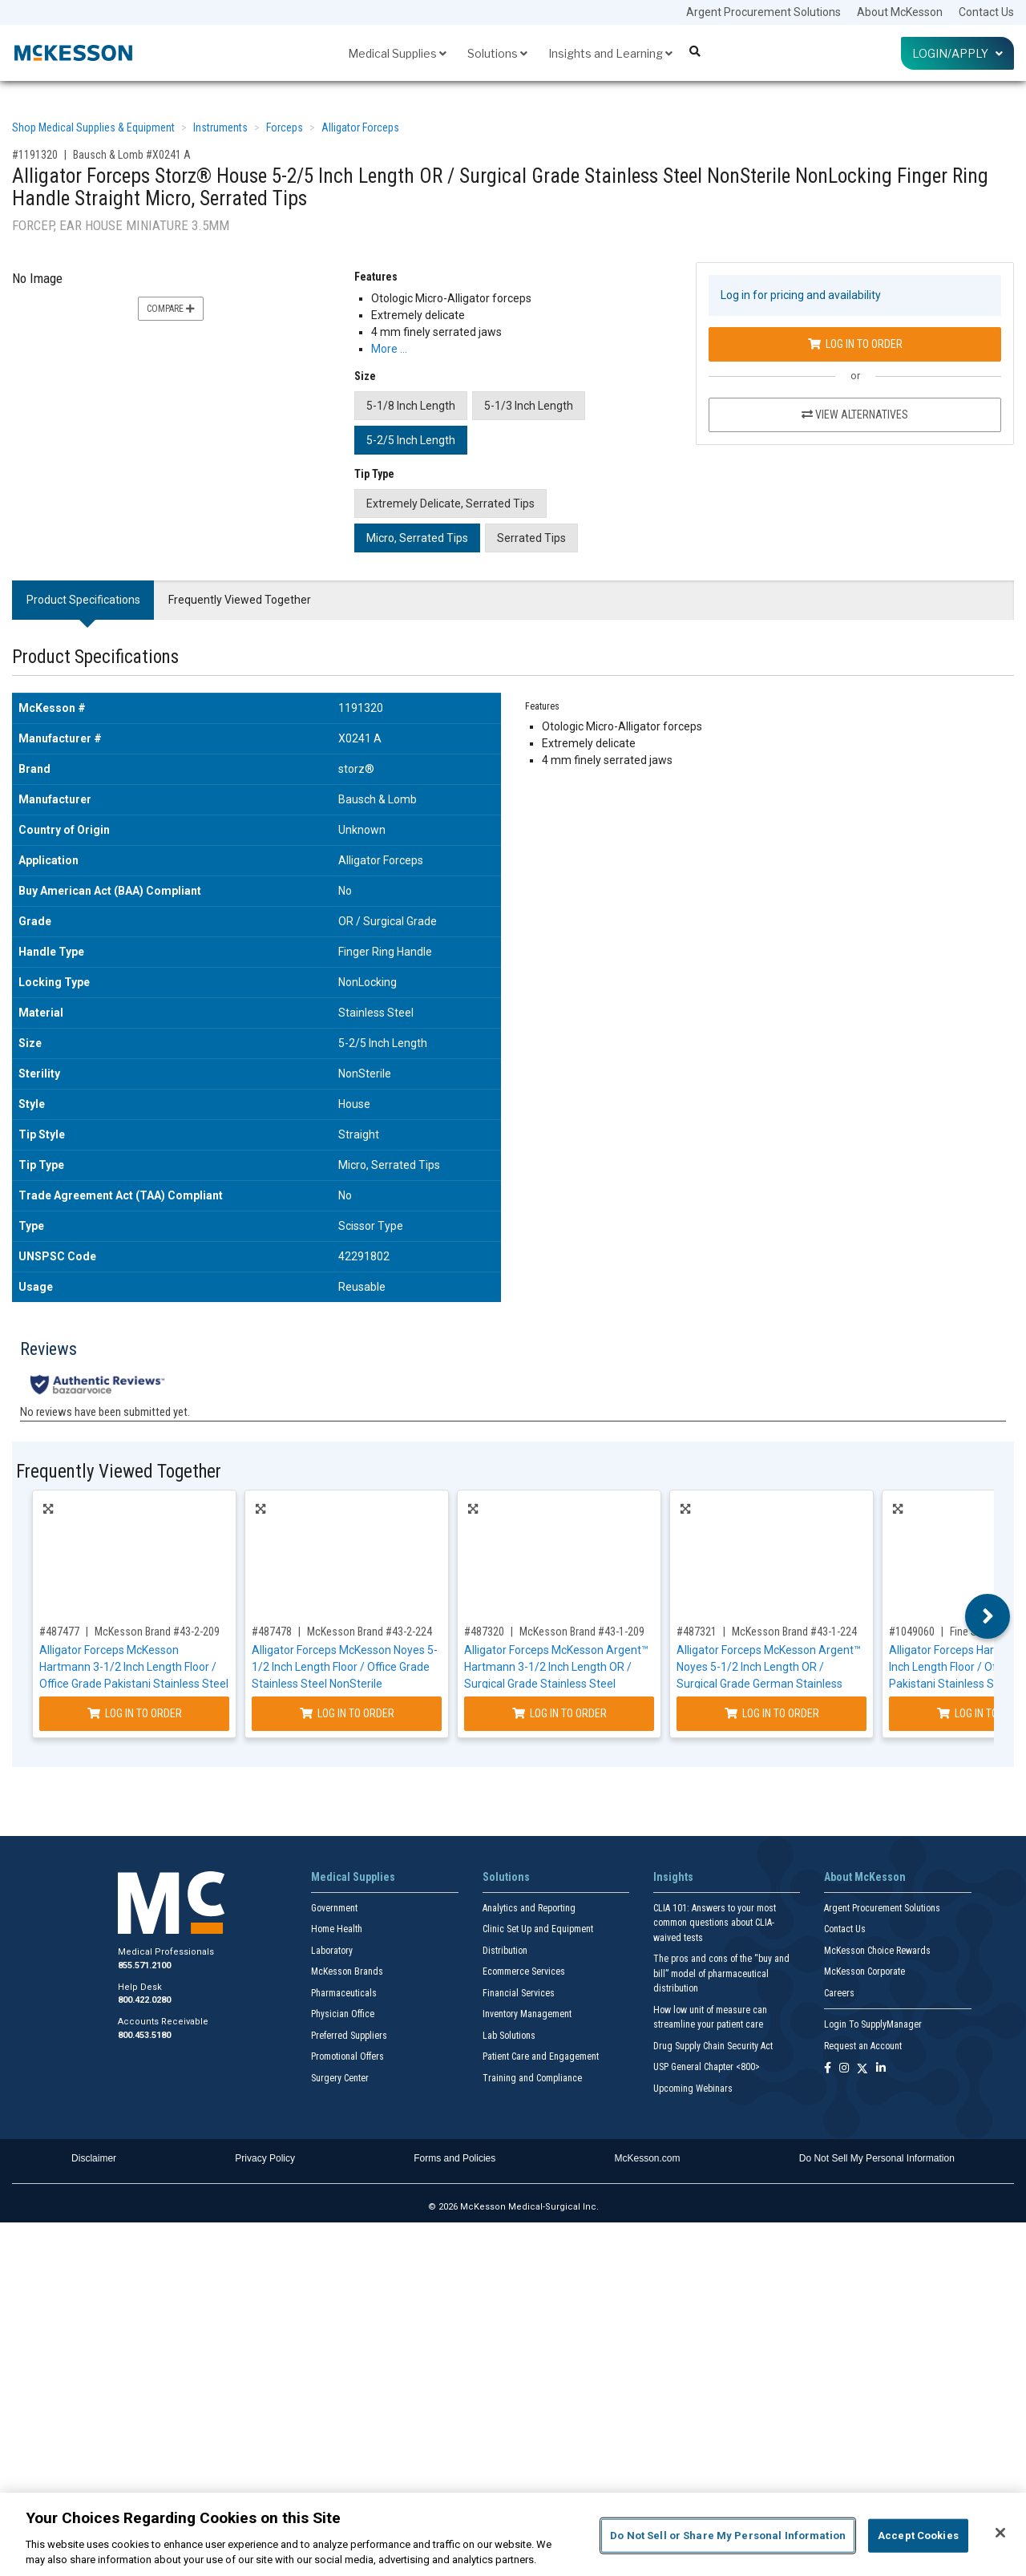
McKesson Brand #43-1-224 (794, 1631)
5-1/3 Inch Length (528, 405)
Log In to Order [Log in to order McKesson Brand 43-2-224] (347, 1713)
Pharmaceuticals (344, 1993)
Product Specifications (83, 599)
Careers (839, 1993)
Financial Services (519, 1993)
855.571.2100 (144, 1965)
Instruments (220, 127)
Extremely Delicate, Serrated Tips (450, 503)
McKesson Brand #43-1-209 (581, 1631)
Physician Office (342, 2014)
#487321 (697, 1631)
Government (334, 1908)
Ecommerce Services (524, 1971)
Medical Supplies (397, 53)
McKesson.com (648, 2158)
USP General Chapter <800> (706, 2067)
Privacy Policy (265, 2158)
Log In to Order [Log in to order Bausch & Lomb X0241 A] (855, 344)
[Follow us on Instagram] (844, 2069)
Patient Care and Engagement (541, 2056)
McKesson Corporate (864, 1971)
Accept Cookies (918, 2535)
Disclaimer (93, 2158)
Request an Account (863, 2046)
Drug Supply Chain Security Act (713, 2046)
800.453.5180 (144, 2035)
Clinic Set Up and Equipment (538, 1929)
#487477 (59, 1631)
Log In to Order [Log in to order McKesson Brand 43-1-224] (772, 1713)
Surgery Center (340, 2078)
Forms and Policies (454, 2158)
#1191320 (35, 154)
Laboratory (332, 1950)
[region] (513, 2534)
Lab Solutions (509, 2035)
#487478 (272, 1631)
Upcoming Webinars (693, 2088)
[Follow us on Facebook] (827, 2069)
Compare (171, 308)
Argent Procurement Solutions (763, 12)
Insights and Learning (610, 53)
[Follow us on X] (862, 2069)
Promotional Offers (347, 2056)
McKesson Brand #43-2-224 (369, 1631)
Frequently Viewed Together (239, 599)
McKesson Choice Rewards (877, 1950)
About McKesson (900, 12)
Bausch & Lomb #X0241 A (132, 154)
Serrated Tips (531, 538)
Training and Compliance (532, 2078)
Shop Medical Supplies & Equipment (93, 127)
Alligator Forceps (360, 127)
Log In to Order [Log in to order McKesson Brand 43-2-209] (134, 1713)
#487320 (484, 1631)
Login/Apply (957, 53)
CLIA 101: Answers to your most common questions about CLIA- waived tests (714, 1923)
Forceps (284, 127)
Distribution (505, 1950)
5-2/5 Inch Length (410, 440)
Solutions (497, 53)
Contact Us (986, 12)
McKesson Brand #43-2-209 (157, 1631)
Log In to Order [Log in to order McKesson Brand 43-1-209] (559, 1713)
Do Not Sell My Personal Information (877, 2158)
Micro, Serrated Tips (417, 538)
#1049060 (912, 1631)
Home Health (336, 1929)
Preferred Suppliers (349, 2035)
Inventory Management (527, 2014)
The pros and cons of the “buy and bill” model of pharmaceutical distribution (721, 1973)
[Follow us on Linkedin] (881, 2069)
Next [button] (988, 1616)
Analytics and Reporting (529, 1908)
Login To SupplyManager (873, 2024)
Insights (673, 1876)
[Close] (1000, 2532)
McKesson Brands (347, 1971)
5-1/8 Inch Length (410, 405)
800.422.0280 (144, 2000)
